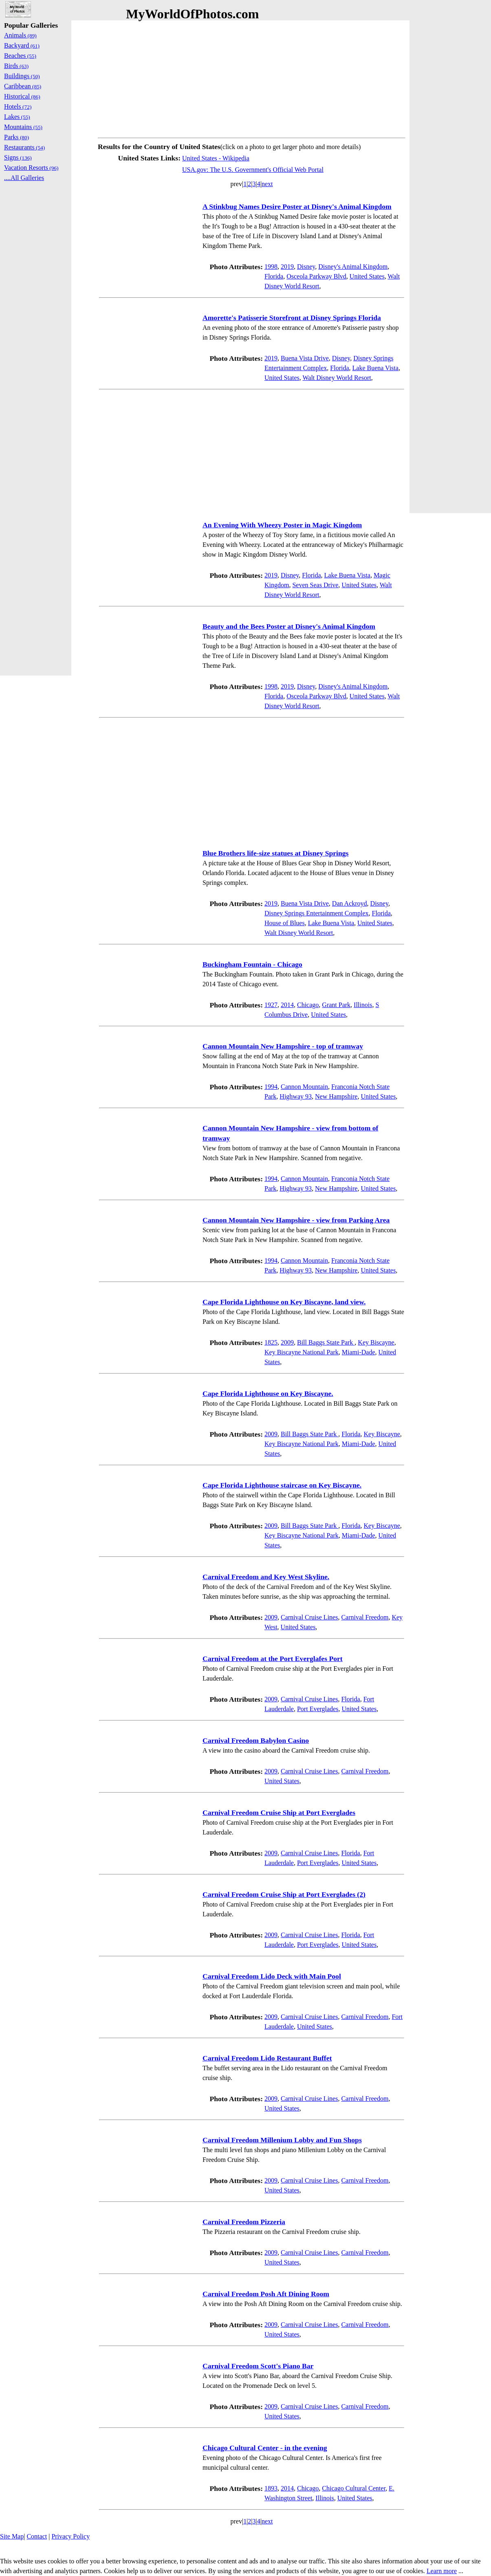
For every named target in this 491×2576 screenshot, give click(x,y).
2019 (287, 266)
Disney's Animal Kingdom (353, 266)
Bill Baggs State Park (325, 1342)
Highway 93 (296, 1096)
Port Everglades (317, 1708)
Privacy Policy (70, 2536)
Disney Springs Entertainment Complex (316, 913)
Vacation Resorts (31, 167)
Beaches (20, 55)
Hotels (17, 106)
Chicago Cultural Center (353, 2488)
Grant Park (336, 1004)
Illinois (363, 1004)
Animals (20, 35)
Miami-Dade (358, 1352)
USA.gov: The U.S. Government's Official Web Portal (253, 169)
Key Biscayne (376, 1342)
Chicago (308, 1004)
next (267, 183)
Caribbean (22, 86)
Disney (306, 266)
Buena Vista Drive (305, 358)
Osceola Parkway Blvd (316, 276)
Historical (22, 96)
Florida (273, 276)
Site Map (12, 2536)
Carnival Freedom (364, 1617)
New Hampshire (336, 1096)
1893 (270, 2488)
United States (367, 276)
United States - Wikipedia (215, 158)
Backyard (22, 45)
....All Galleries (24, 177)
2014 (287, 1004)
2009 (287, 1342)
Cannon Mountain (304, 1086)
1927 (270, 1004)
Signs (18, 157)
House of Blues (284, 922)
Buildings (22, 75)
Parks (16, 137)
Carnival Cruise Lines (309, 1617)
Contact (36, 2536)
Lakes (17, 116)
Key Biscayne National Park (301, 1352)
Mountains (23, 126)
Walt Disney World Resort (336, 377)
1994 (270, 1086)
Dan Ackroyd (349, 903)
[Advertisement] (251, 77)
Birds (16, 65)
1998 (270, 266)
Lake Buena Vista (375, 367)
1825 (270, 1342)
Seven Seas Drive (315, 584)
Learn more (442, 2570)
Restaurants (24, 147)
